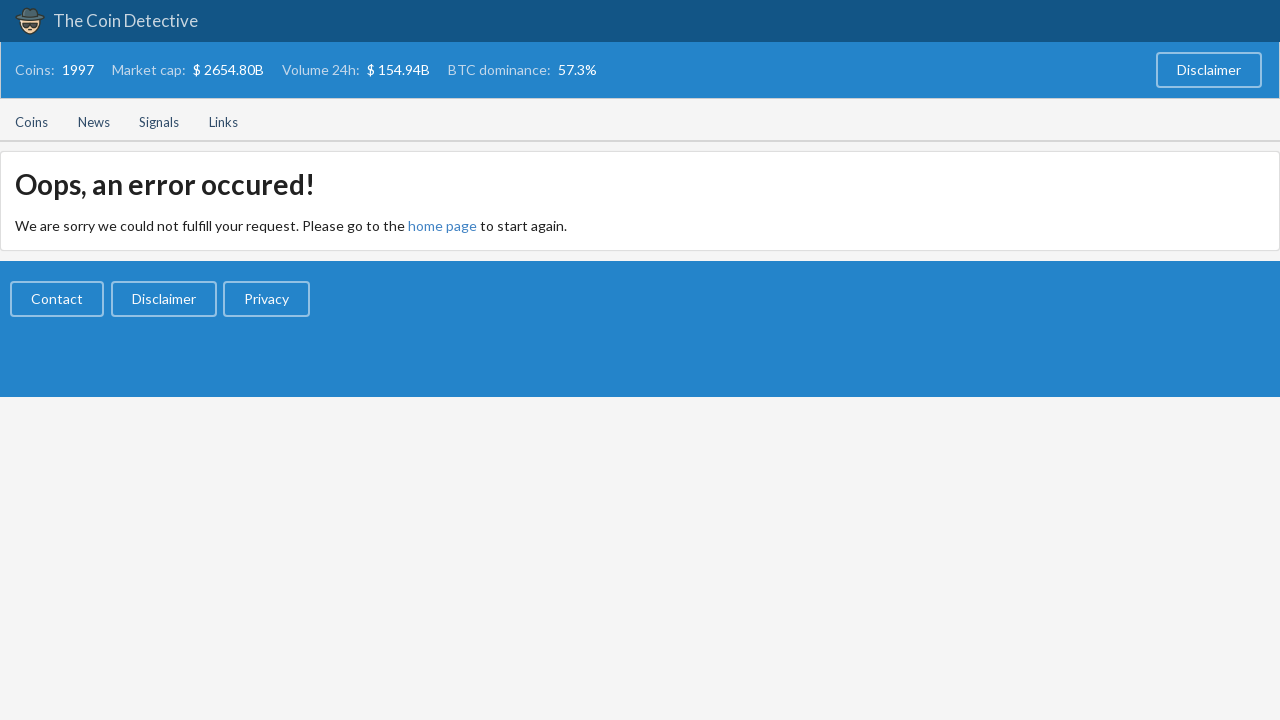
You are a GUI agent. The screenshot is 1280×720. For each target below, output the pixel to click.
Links (223, 122)
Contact (57, 298)
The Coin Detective (106, 20)
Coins (31, 122)
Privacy (266, 298)
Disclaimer (1209, 69)
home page (442, 225)
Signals (159, 122)
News (94, 122)
